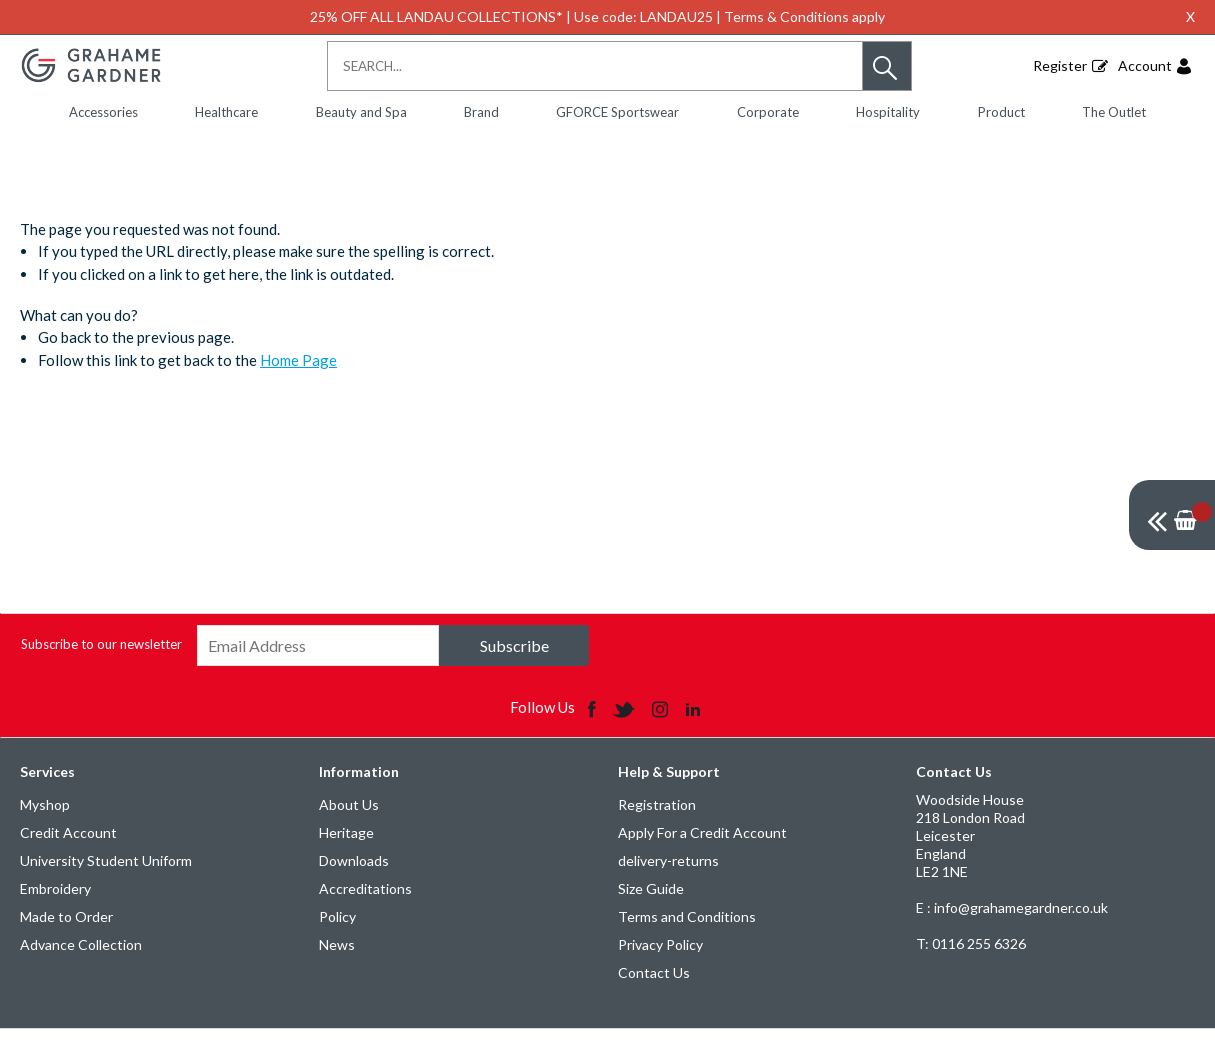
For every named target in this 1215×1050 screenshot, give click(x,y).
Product (1001, 112)
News (337, 965)
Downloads (354, 881)
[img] (1172, 515)
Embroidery (55, 909)
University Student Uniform (106, 881)
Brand (481, 112)
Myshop (45, 825)
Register (1060, 65)
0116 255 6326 (971, 964)
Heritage (346, 853)
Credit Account (68, 853)
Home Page (298, 381)
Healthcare (226, 112)
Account (1145, 65)
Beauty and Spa (361, 112)
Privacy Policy (660, 965)
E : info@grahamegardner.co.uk (1012, 928)
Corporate (768, 112)
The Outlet (1114, 112)
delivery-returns (668, 881)
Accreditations (365, 909)
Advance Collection (81, 965)
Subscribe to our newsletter (101, 665)
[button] (887, 66)
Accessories (103, 112)
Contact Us (654, 993)
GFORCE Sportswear (617, 112)
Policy (337, 937)
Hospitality (888, 112)
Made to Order (66, 937)
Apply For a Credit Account (702, 853)
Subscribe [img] (514, 666)
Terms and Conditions (687, 937)
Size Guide (651, 909)
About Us (349, 825)
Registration (657, 825)
